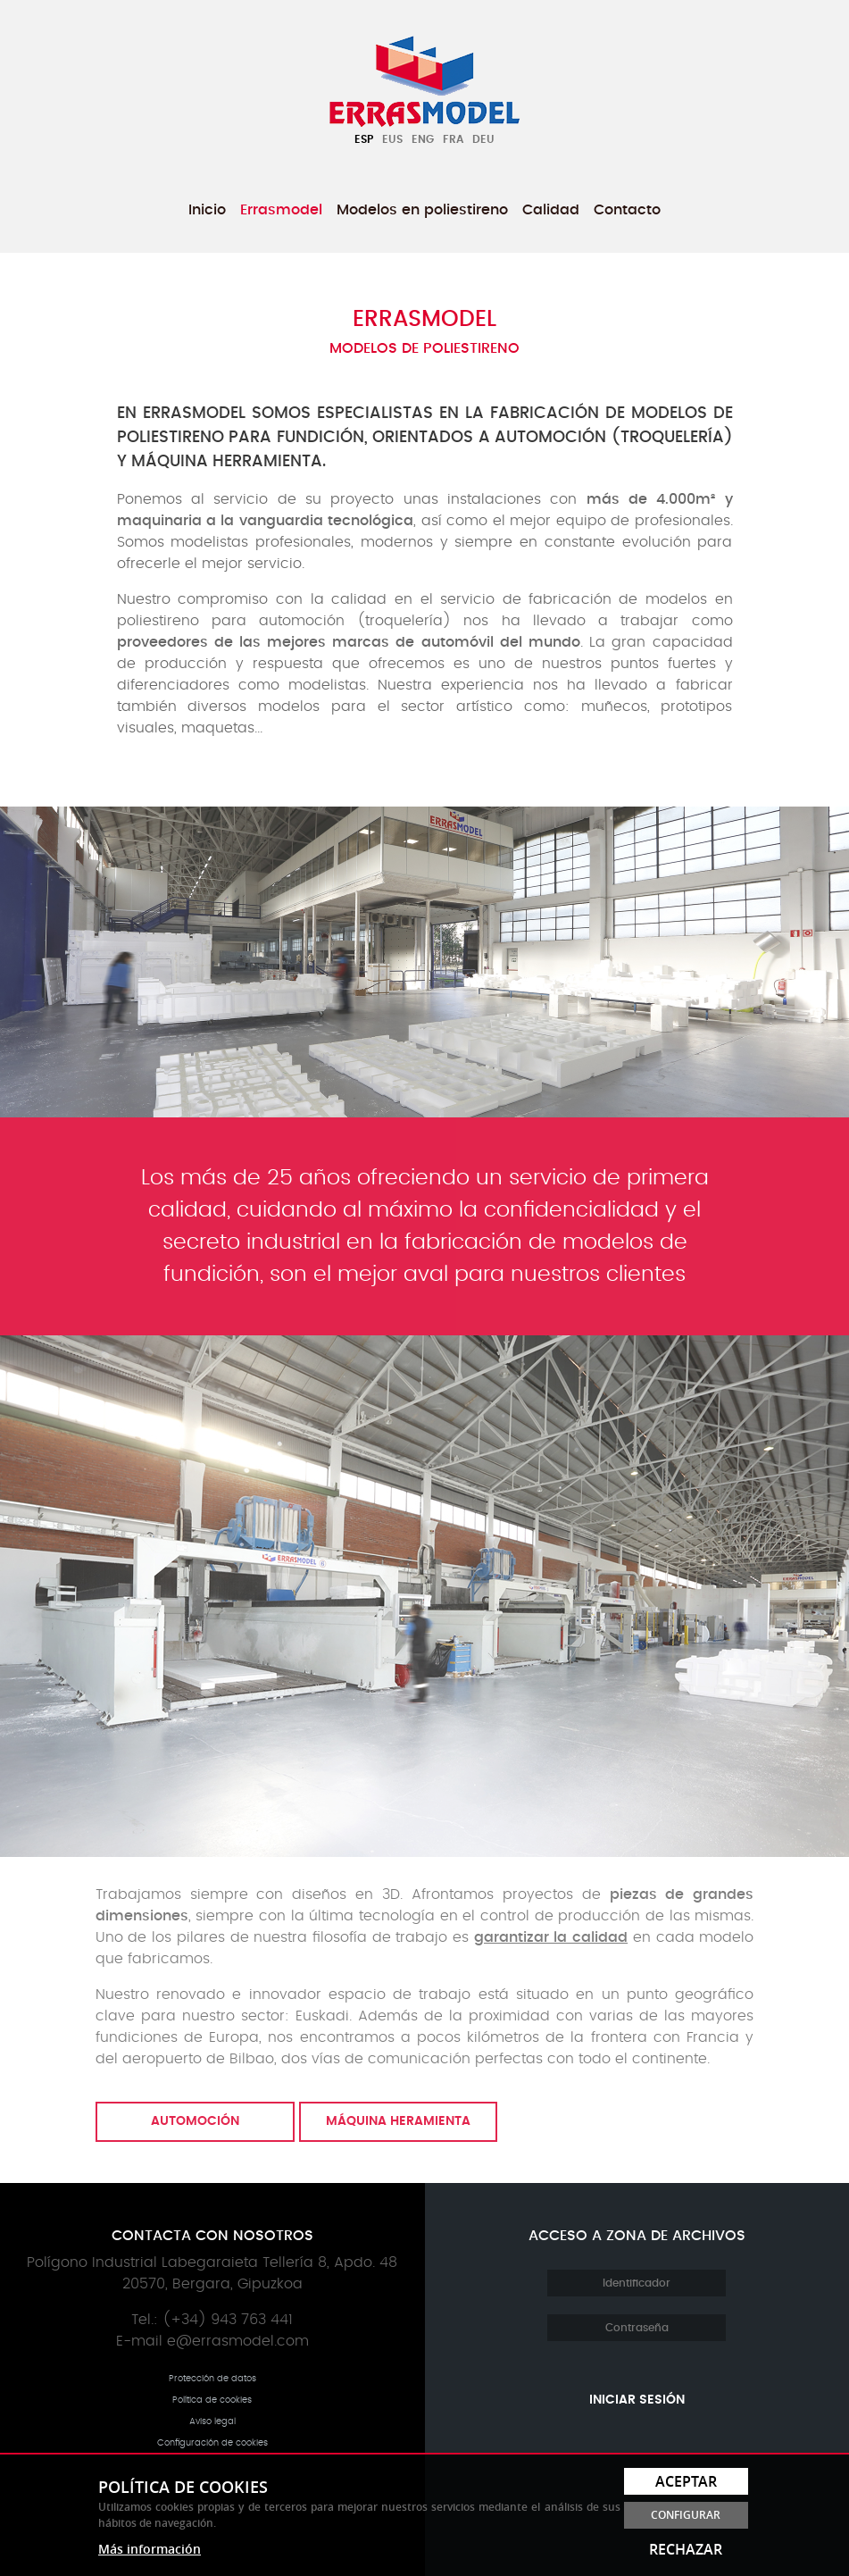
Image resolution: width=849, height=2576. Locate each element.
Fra (453, 139)
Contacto (627, 210)
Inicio (207, 210)
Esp (363, 139)
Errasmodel (281, 210)
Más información (149, 2548)
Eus (392, 139)
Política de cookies (212, 2400)
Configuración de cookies (212, 2442)
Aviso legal (212, 2421)
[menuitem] (207, 210)
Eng (423, 139)
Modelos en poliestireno (422, 210)
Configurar (685, 2514)
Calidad (550, 210)
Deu (483, 139)
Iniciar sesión (637, 2400)
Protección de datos (212, 2378)
